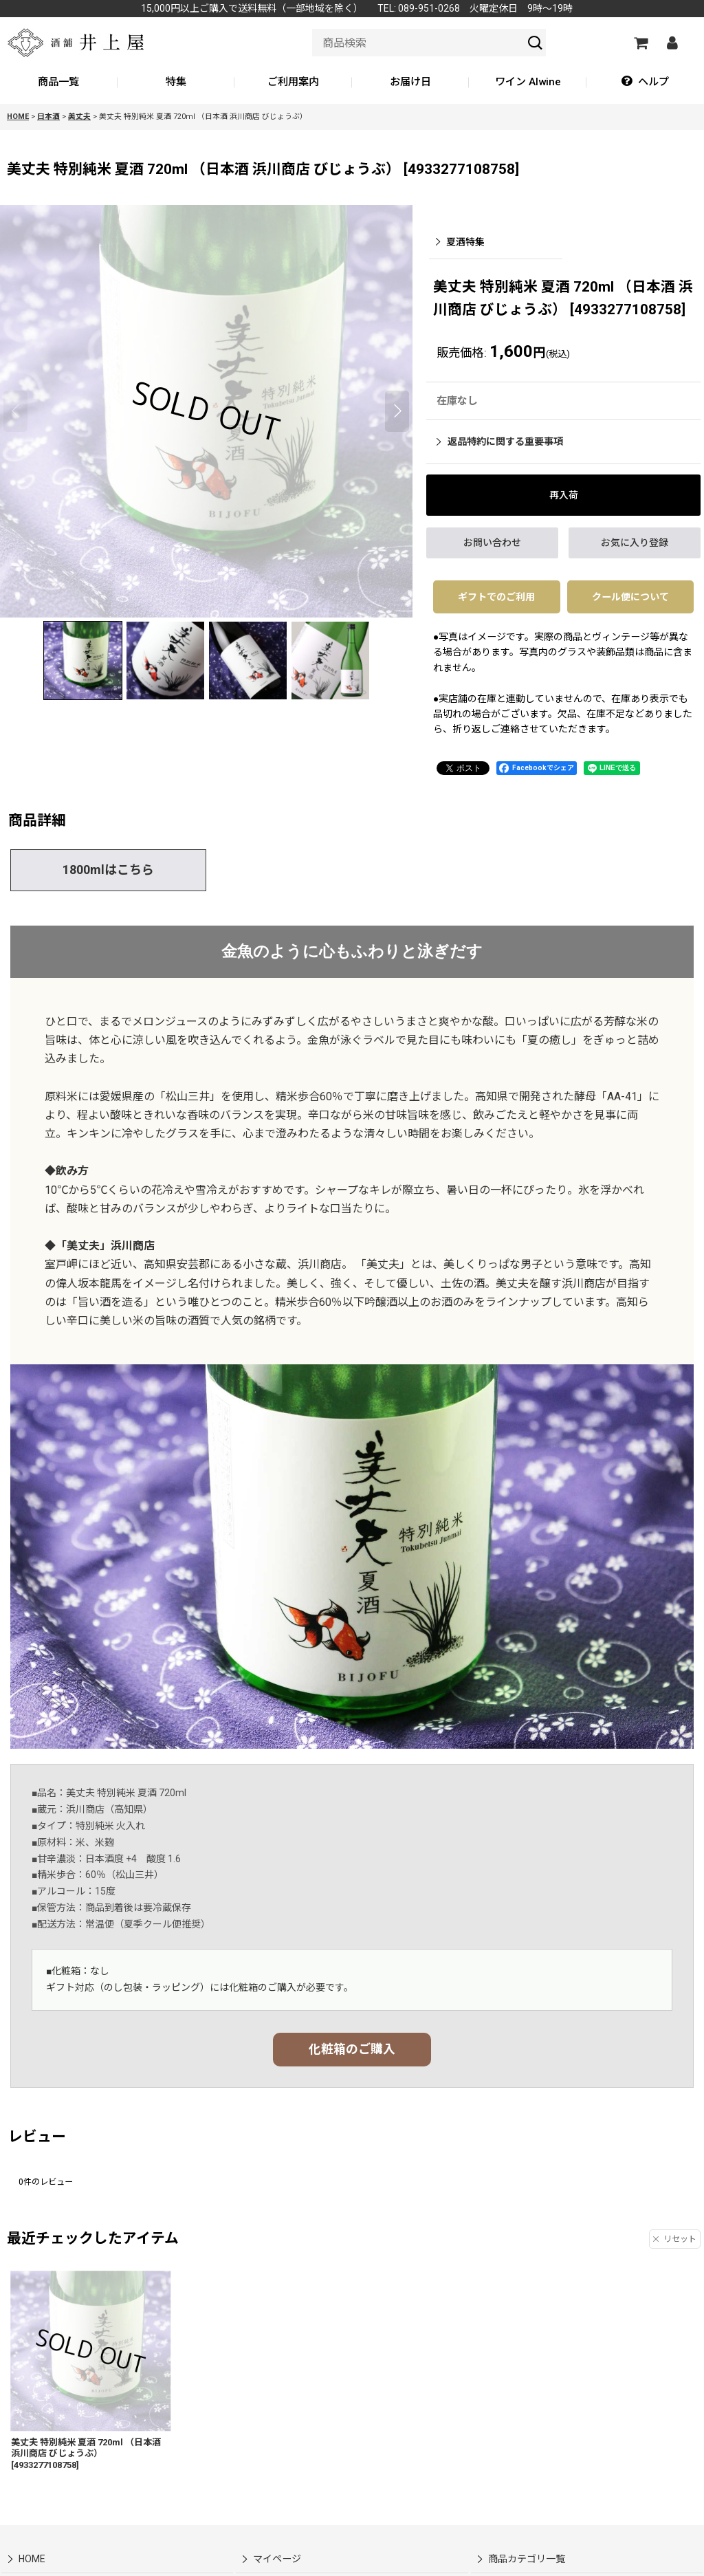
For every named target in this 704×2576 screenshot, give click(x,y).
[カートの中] (640, 42)
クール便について (630, 596)
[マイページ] (671, 42)
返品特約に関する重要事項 (500, 441)
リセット (674, 2239)
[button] (645, 82)
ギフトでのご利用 (496, 596)
